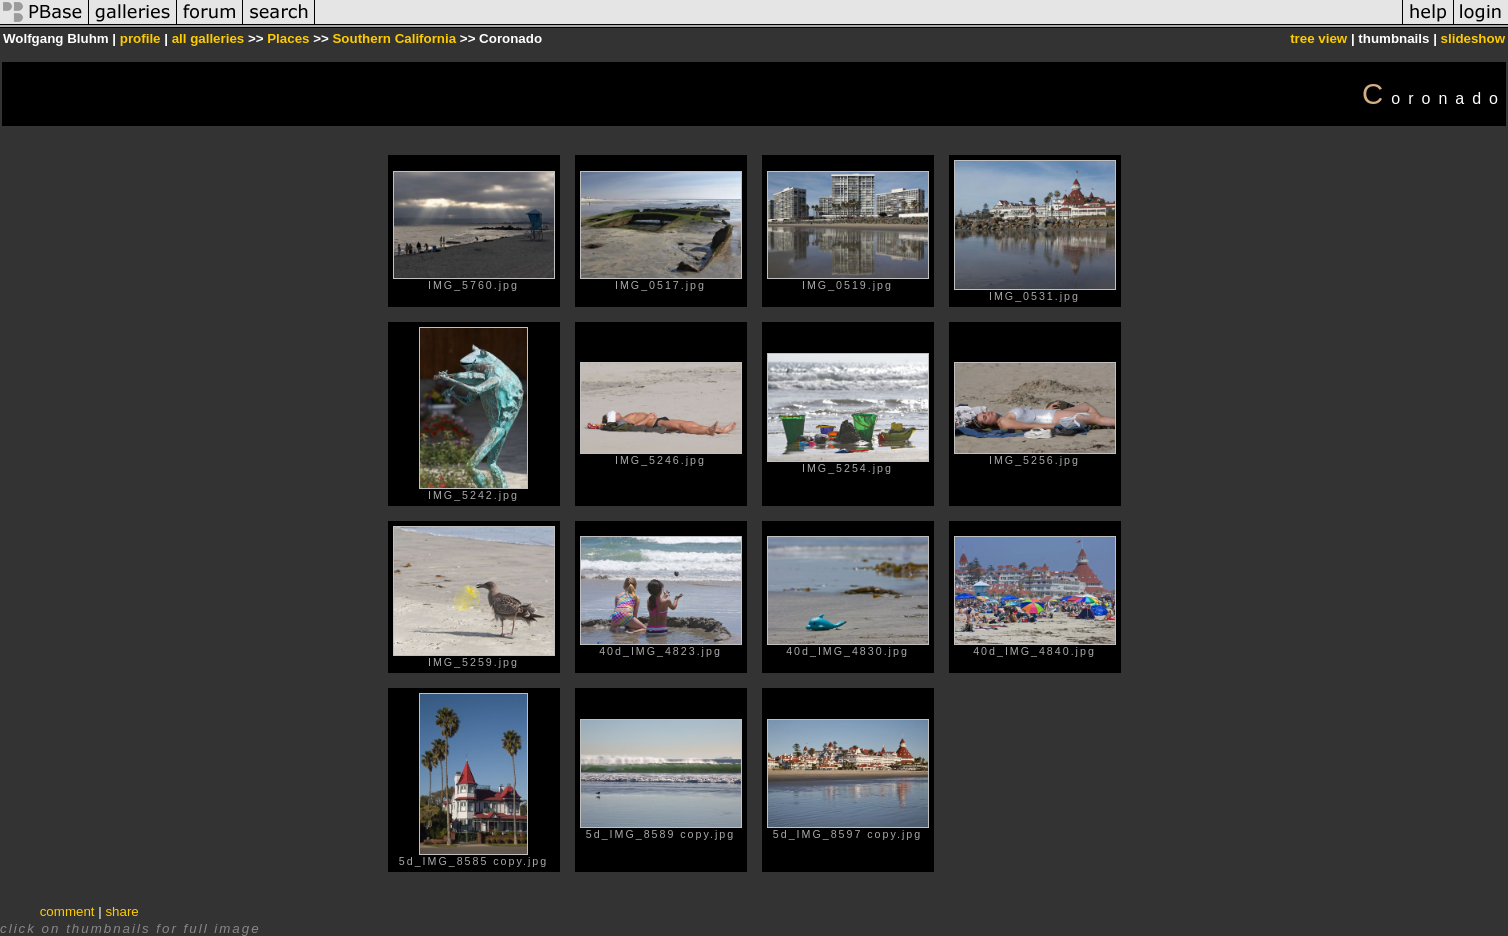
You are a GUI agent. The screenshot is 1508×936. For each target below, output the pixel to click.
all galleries (208, 38)
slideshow (1473, 38)
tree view (1318, 38)
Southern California (394, 38)
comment (67, 911)
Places (288, 38)
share (121, 911)
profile (140, 38)
